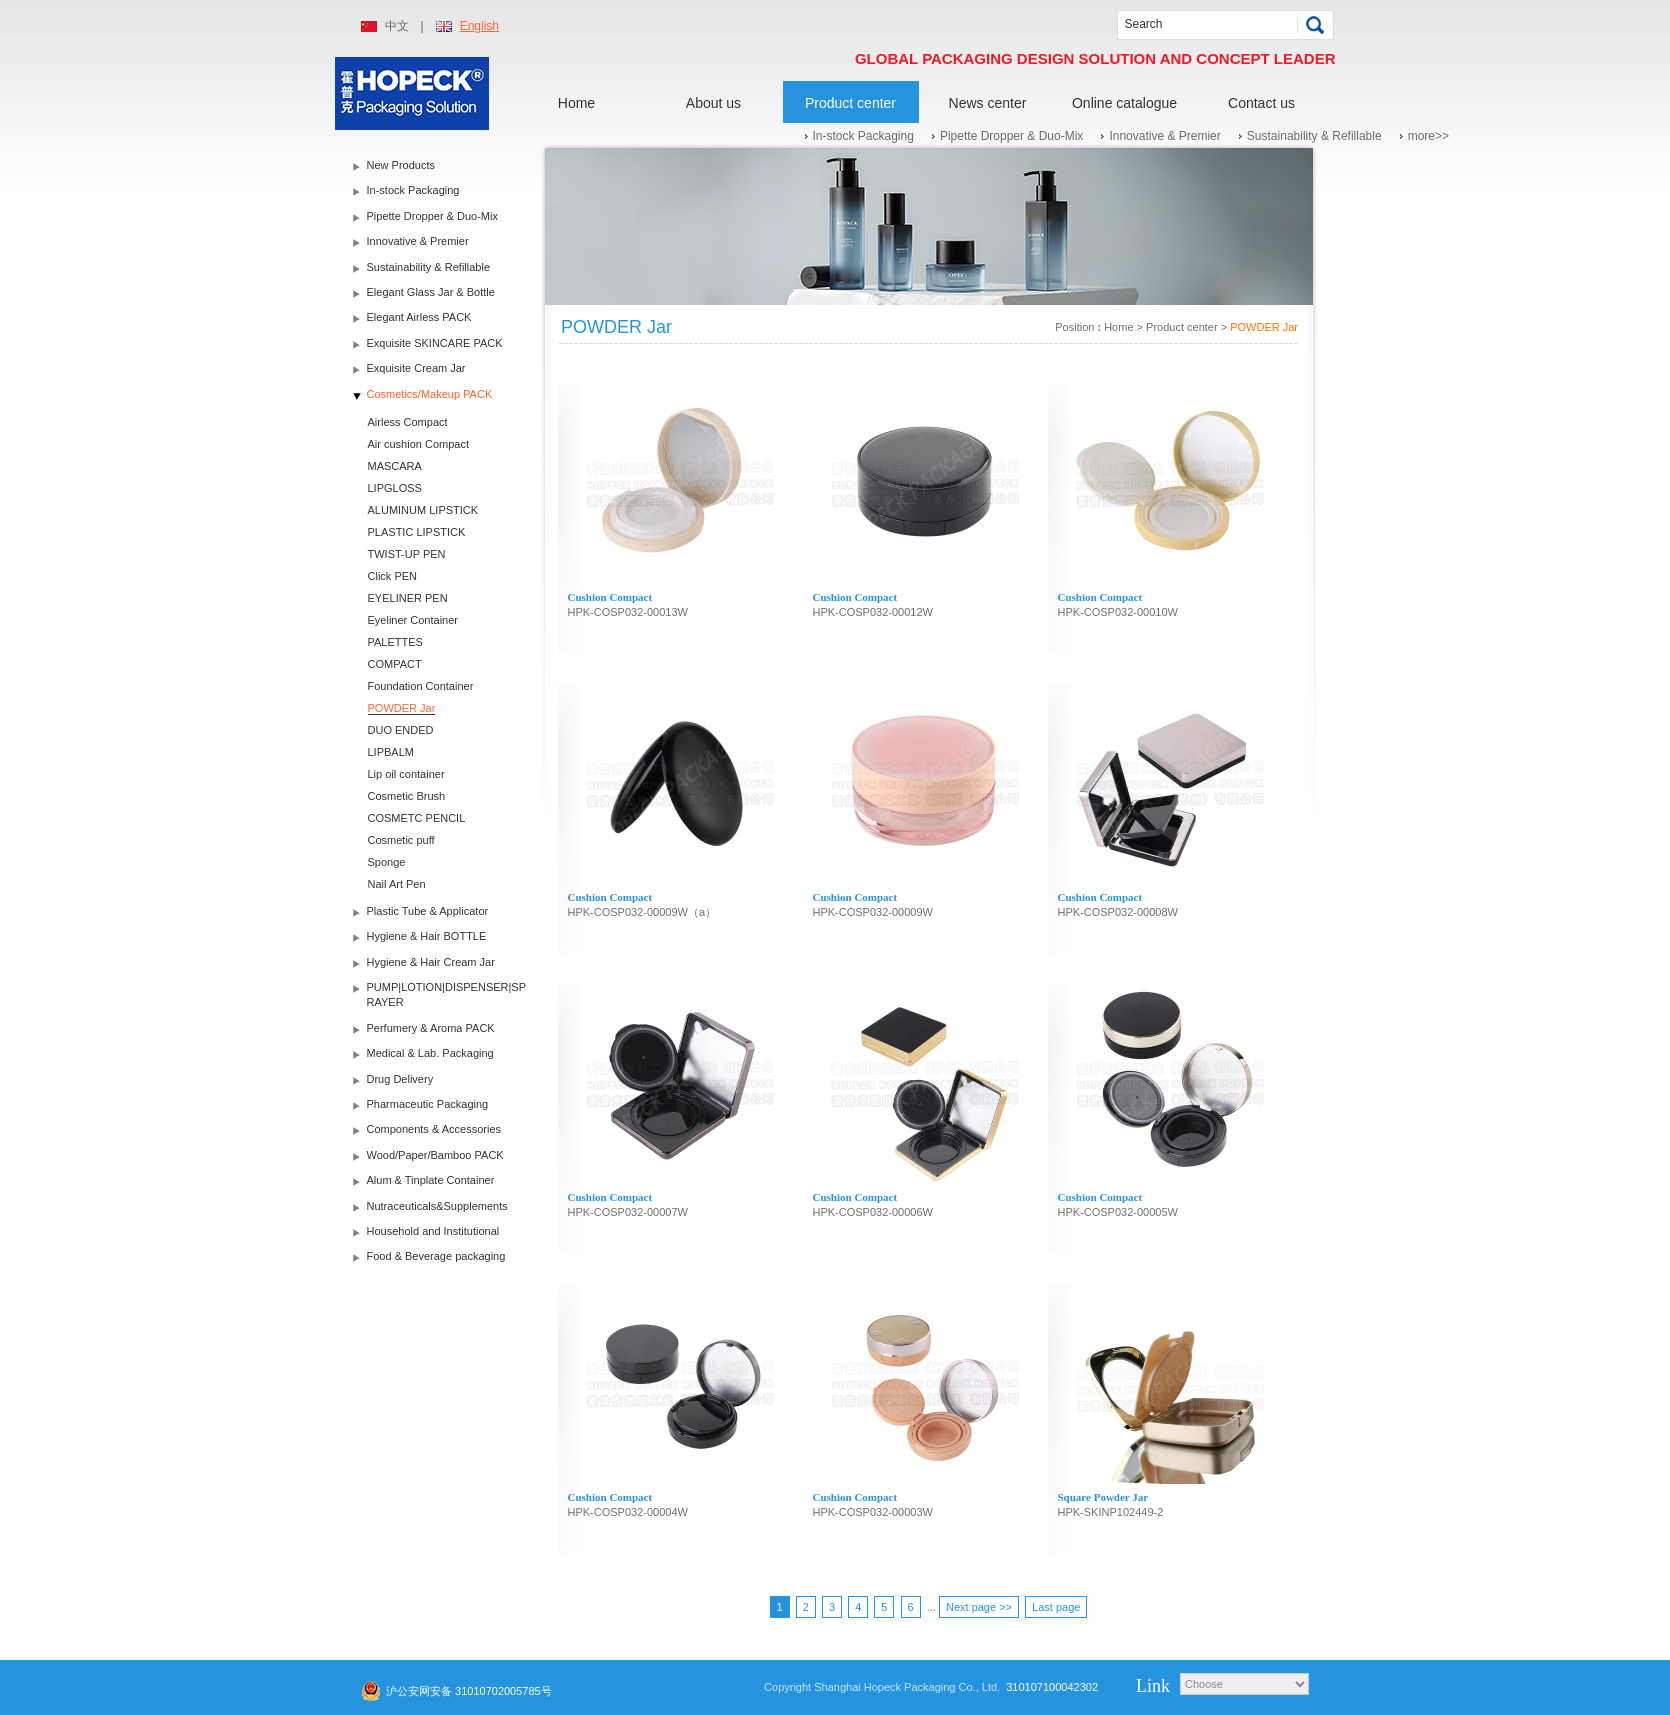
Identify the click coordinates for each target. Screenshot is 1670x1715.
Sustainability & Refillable (1314, 136)
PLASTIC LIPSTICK (417, 532)
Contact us (1261, 103)
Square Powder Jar (1103, 1497)
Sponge (387, 862)
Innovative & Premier (1164, 136)
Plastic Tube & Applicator (428, 911)
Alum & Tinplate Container (431, 1180)
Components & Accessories (434, 1129)
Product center (850, 103)
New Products (401, 165)
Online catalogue (1124, 103)
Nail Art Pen (397, 884)
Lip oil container (406, 774)
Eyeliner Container (413, 620)
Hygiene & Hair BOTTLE (427, 936)
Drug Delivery (400, 1079)
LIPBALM (391, 752)
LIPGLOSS (395, 488)
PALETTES (395, 642)
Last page (1056, 1607)
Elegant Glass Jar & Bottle (431, 292)
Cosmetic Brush (407, 796)
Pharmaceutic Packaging (428, 1104)
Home (576, 103)
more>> (1428, 136)
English (479, 26)
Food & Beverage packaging (436, 1256)
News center (988, 103)
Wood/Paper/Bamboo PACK (435, 1155)
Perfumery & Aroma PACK (431, 1028)
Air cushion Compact (419, 444)
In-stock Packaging (863, 136)
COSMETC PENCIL (417, 818)
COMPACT (395, 664)
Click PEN (393, 576)
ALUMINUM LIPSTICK (423, 510)
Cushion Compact (610, 597)
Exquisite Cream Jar (416, 368)
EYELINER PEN (408, 598)
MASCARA (395, 466)
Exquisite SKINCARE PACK (435, 343)
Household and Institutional (433, 1231)
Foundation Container (421, 686)
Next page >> (979, 1607)
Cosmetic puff (401, 840)
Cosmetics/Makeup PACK (430, 394)
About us (713, 103)
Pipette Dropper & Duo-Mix (1011, 136)
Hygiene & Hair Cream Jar (431, 962)
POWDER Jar (402, 708)
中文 (397, 26)
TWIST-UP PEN (407, 554)
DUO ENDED (401, 730)
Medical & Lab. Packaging (430, 1053)
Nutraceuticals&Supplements (437, 1206)
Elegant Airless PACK (419, 317)
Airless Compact (408, 422)
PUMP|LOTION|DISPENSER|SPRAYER (447, 994)
